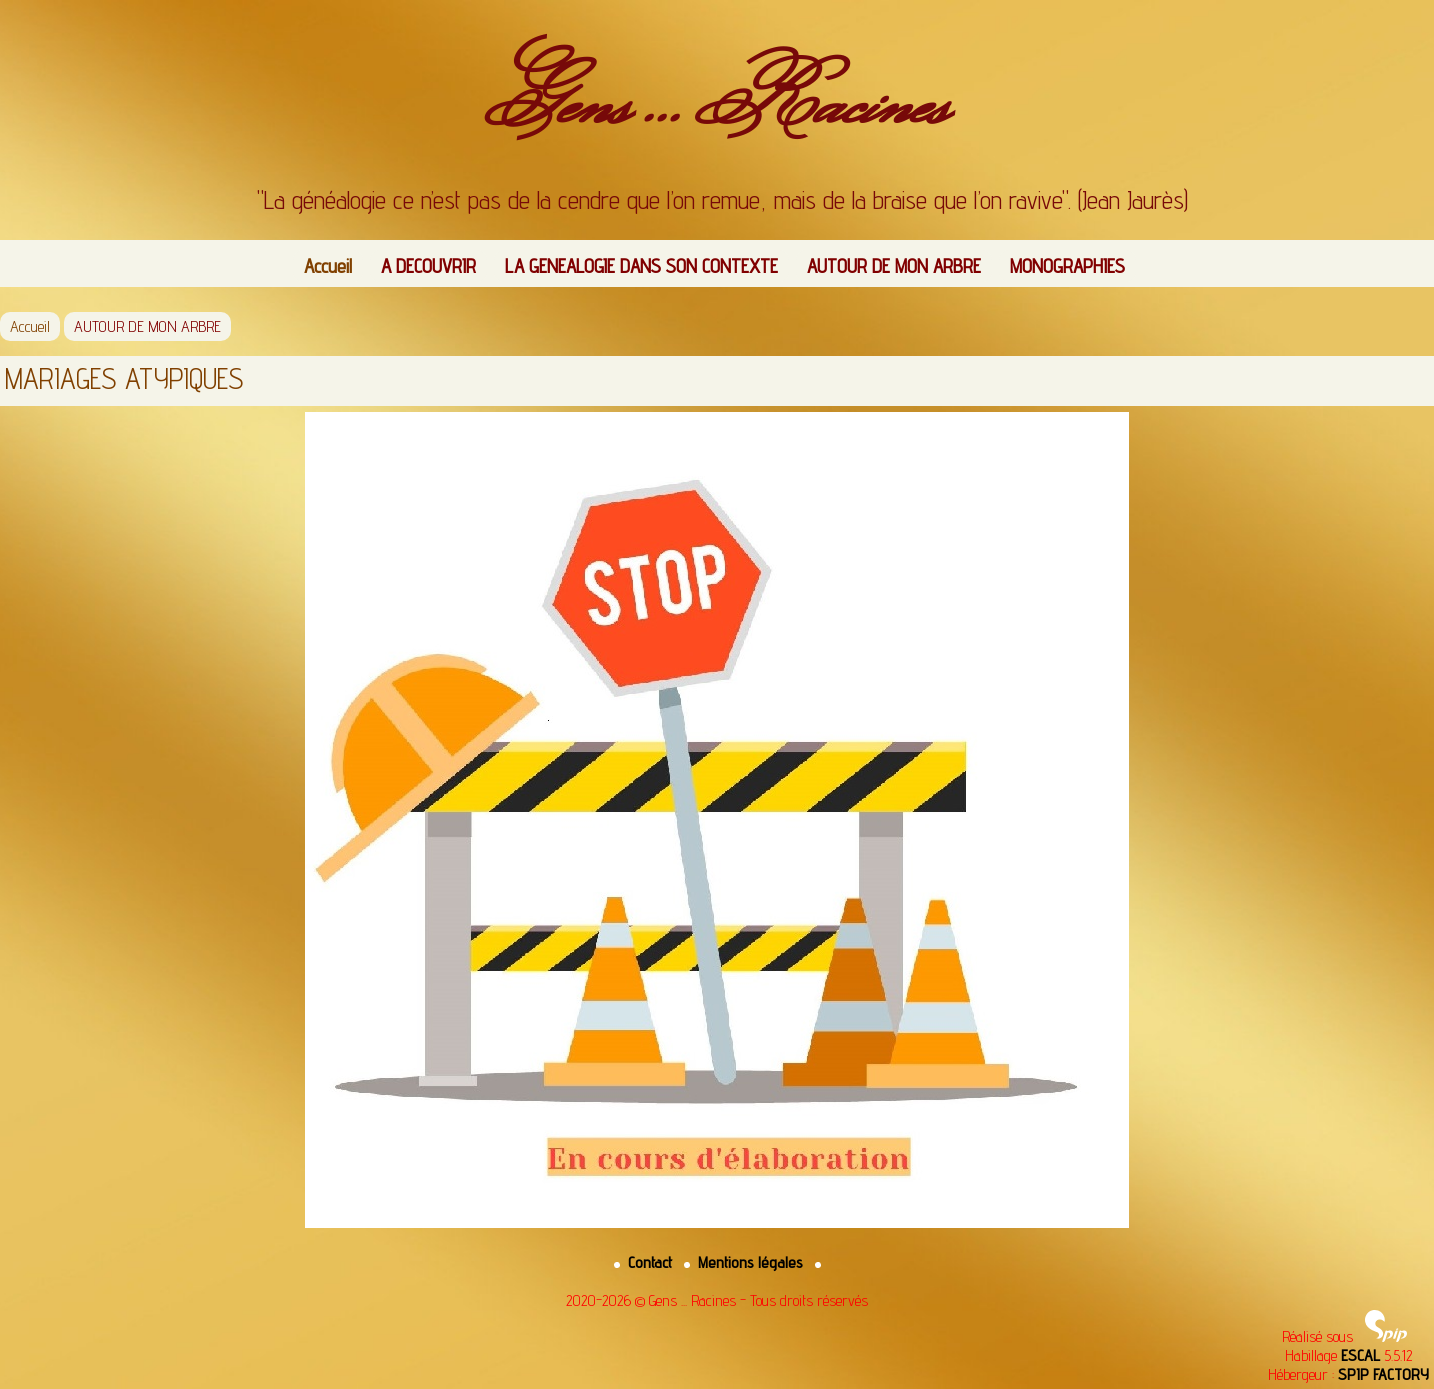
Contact (645, 1262)
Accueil (328, 266)
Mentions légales (745, 1262)
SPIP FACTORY (1383, 1374)
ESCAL (1360, 1355)
